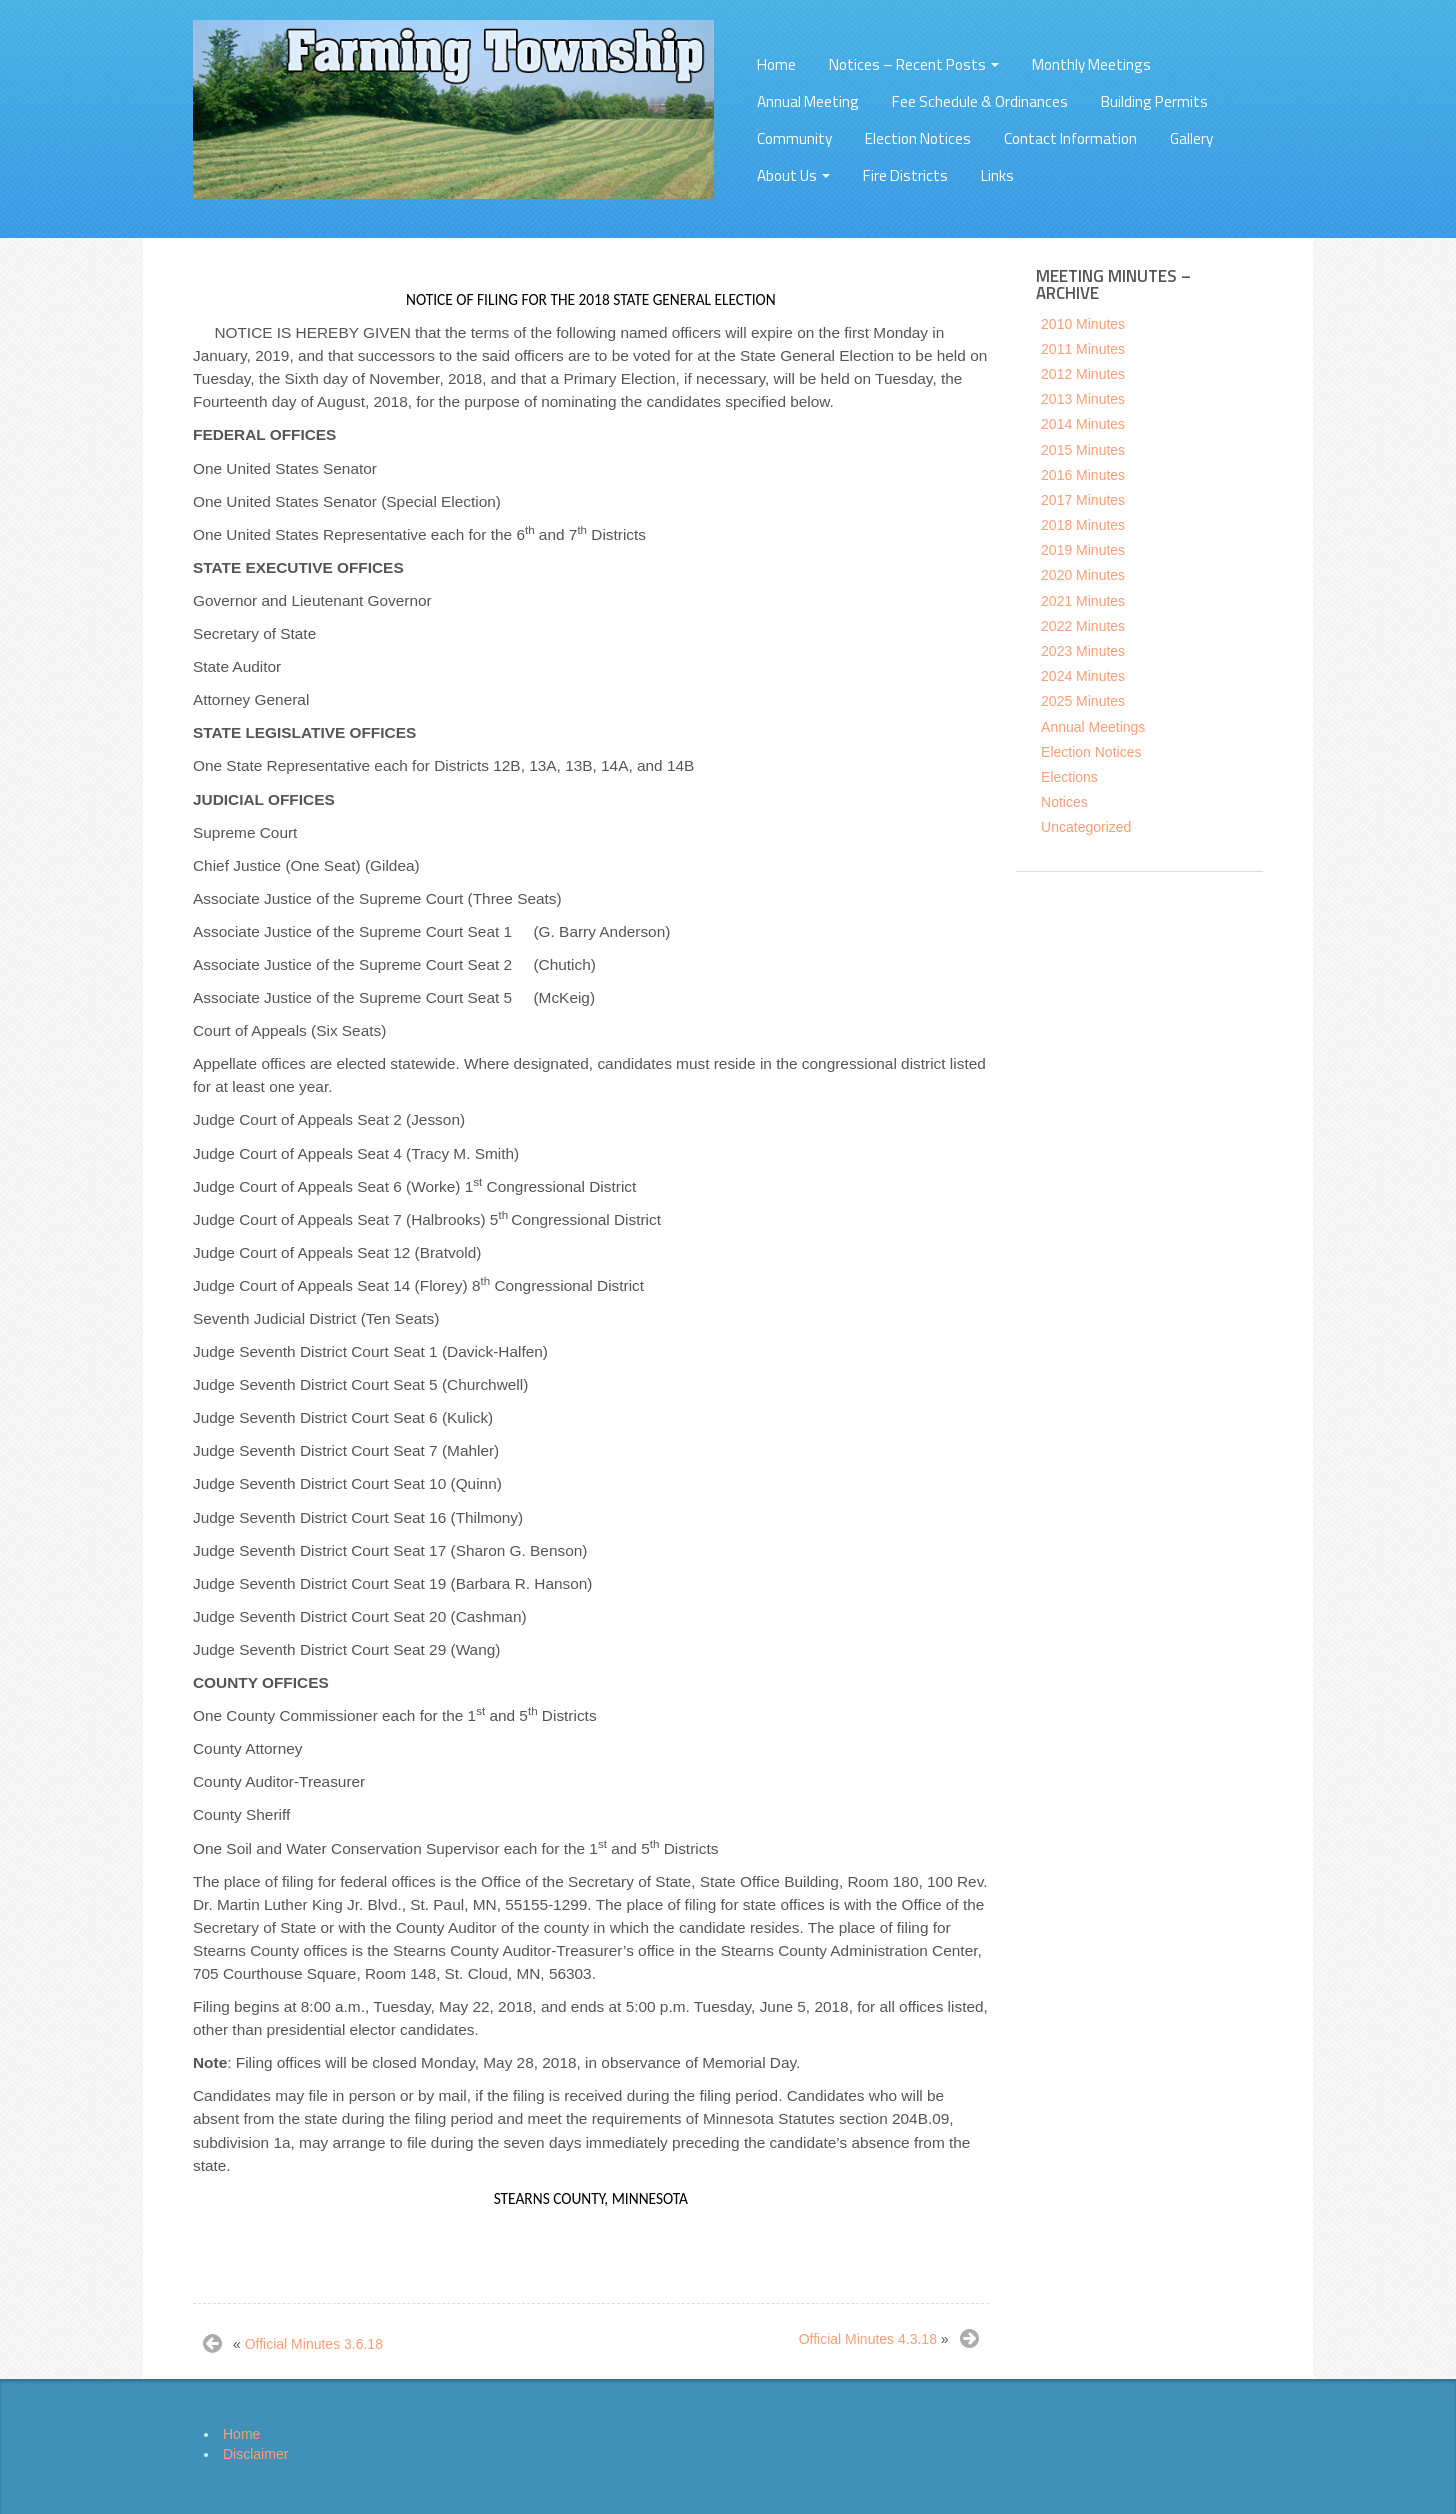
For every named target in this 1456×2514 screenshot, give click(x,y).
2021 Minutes (1083, 601)
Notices (1064, 802)
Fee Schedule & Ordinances (980, 101)
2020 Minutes (1083, 575)
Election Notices (918, 138)
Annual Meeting (808, 101)
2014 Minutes (1083, 424)
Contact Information (1070, 138)
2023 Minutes (1083, 651)
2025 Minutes (1083, 701)
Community (794, 138)
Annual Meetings (1093, 727)
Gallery (1191, 138)
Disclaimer (255, 2454)
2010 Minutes (1083, 324)
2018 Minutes (1083, 525)
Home (776, 64)
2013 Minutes (1083, 399)
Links (997, 175)
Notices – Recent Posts (914, 64)
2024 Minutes (1083, 676)
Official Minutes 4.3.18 (868, 2339)
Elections (1069, 777)
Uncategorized (1086, 827)
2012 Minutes (1083, 374)
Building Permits (1154, 101)
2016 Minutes (1083, 475)
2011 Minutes (1083, 349)
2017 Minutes (1083, 500)
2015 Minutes (1083, 450)
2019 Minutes (1083, 550)
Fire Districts (905, 175)
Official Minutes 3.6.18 (314, 2344)
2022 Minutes (1083, 626)
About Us (793, 175)
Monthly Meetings (1091, 64)
